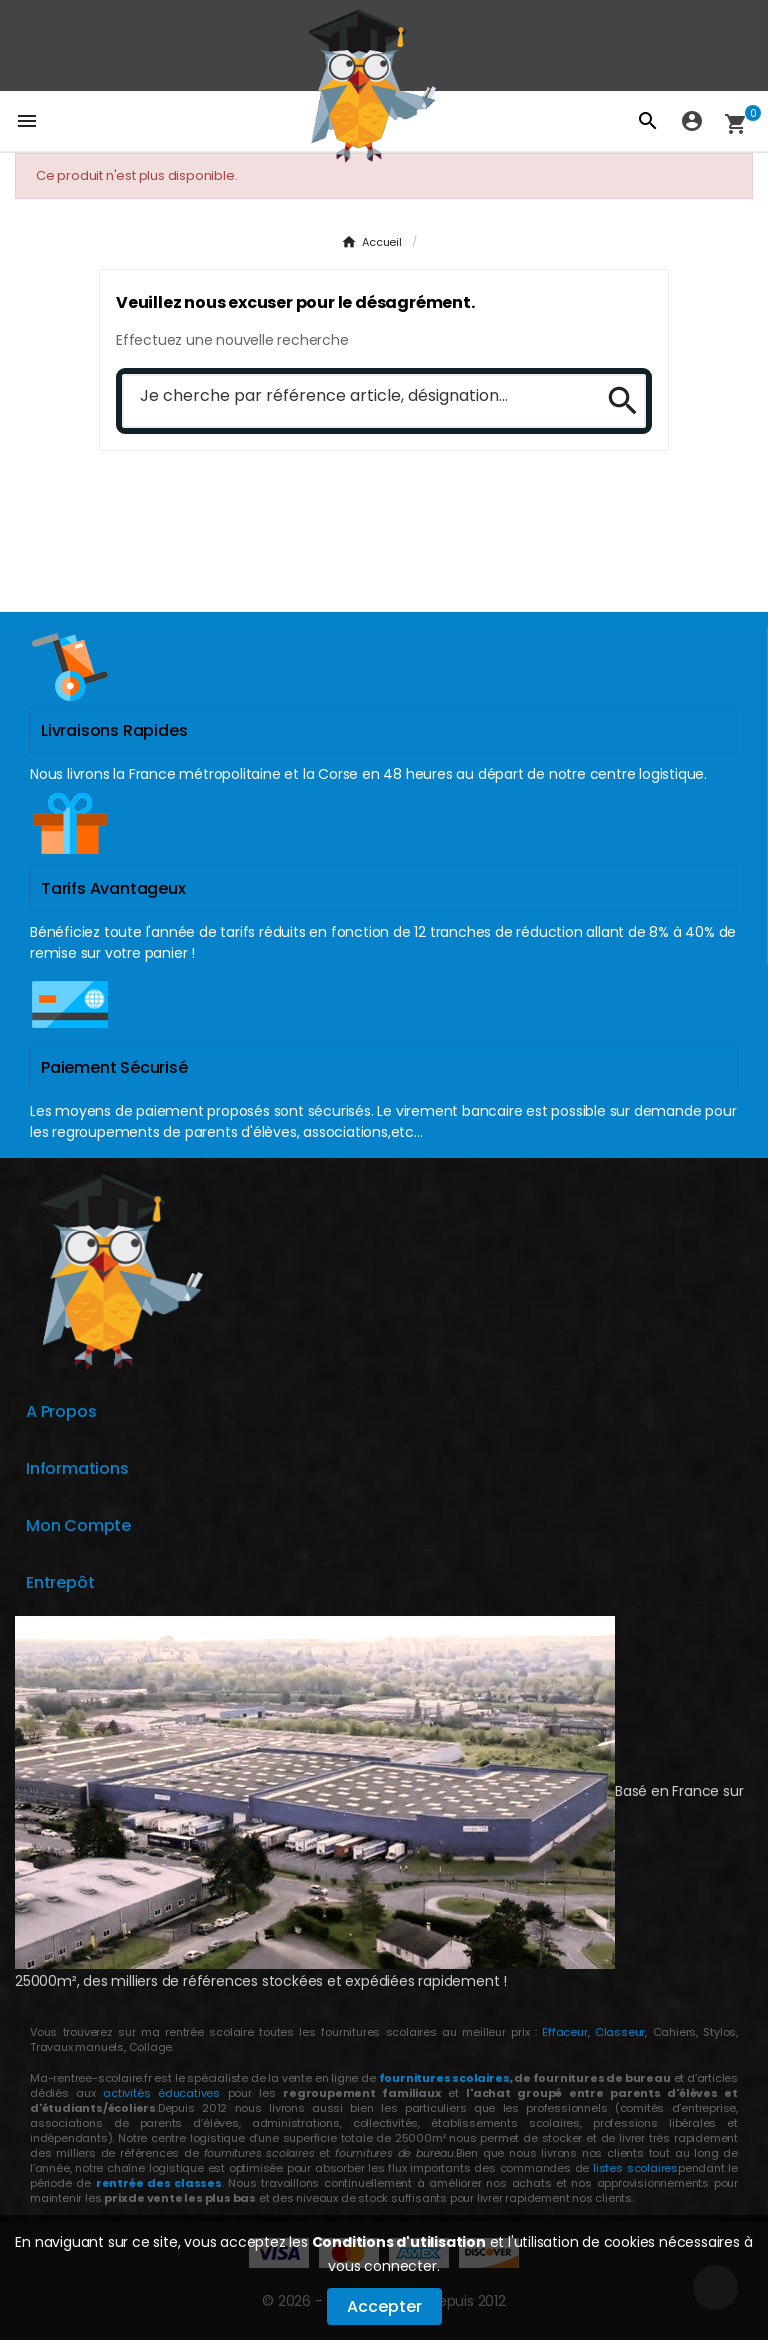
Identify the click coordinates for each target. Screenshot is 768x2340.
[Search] (616, 401)
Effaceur (564, 2032)
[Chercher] (356, 397)
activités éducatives (161, 2093)
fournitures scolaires (444, 2078)
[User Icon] (692, 121)
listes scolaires (635, 2168)
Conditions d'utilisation (399, 2242)
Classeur (617, 2032)
